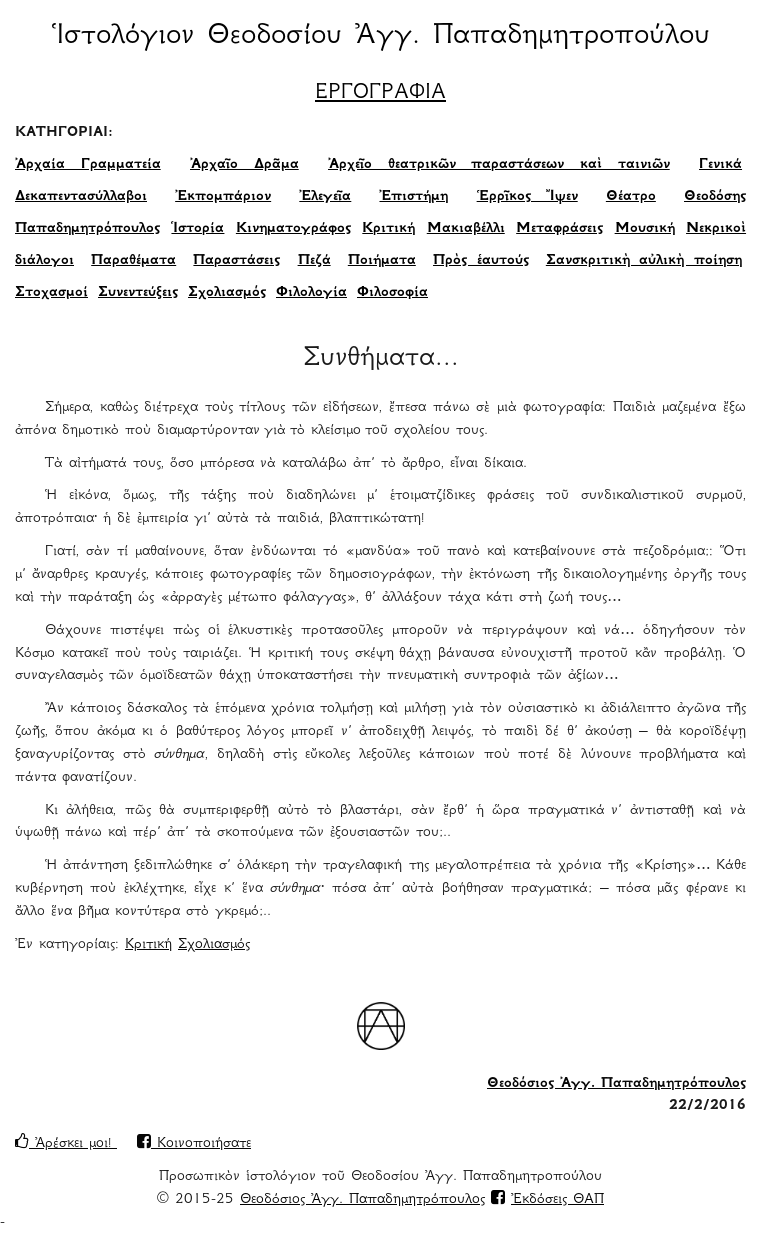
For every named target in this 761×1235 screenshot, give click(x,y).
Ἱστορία (197, 229)
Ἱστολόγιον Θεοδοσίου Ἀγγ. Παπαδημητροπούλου (381, 37)
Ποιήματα (382, 261)
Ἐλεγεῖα (325, 197)
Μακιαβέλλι (466, 229)
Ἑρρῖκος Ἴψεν (527, 197)
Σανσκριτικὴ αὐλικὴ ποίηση (644, 261)
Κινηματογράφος (293, 229)
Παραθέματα (133, 261)
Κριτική (388, 229)
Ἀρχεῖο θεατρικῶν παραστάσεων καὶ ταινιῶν (499, 165)
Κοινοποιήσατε (194, 1144)
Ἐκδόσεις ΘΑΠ (557, 1200)
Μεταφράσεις (559, 229)
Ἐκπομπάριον (223, 197)
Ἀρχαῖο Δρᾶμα (244, 165)
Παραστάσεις (236, 261)
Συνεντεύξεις (138, 293)
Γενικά (720, 165)
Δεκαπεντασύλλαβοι (81, 197)
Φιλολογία (311, 293)
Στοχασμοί (51, 293)
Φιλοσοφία (392, 293)
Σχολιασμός (227, 293)
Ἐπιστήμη (413, 197)
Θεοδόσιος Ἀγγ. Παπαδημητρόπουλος (616, 1084)
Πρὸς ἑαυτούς (481, 261)
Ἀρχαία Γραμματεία (88, 165)
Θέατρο (631, 197)
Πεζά (314, 261)
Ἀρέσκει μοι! (66, 1144)
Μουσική (645, 229)
